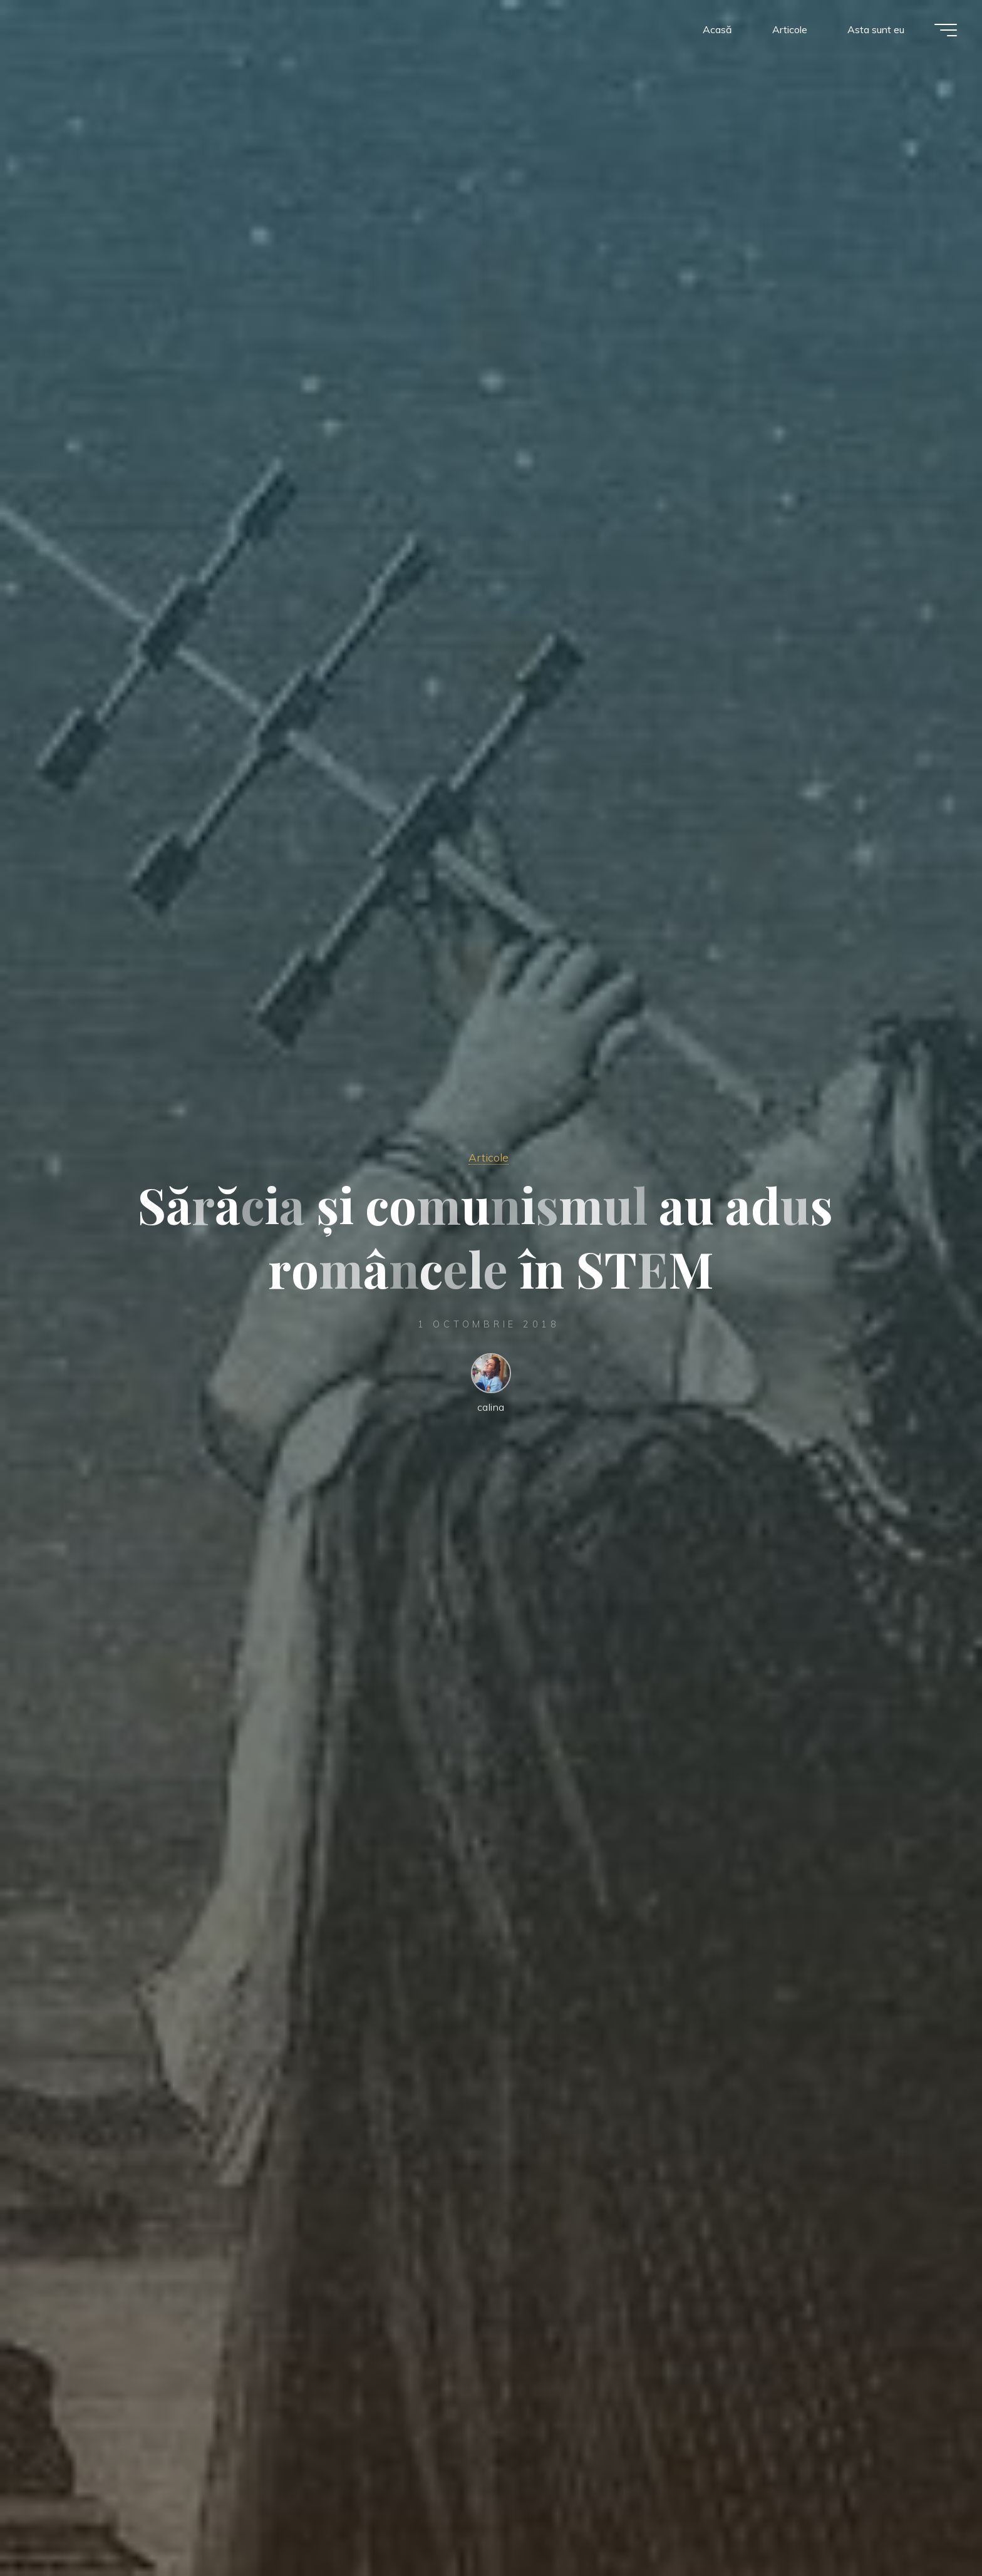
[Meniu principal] (945, 30)
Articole (488, 1157)
